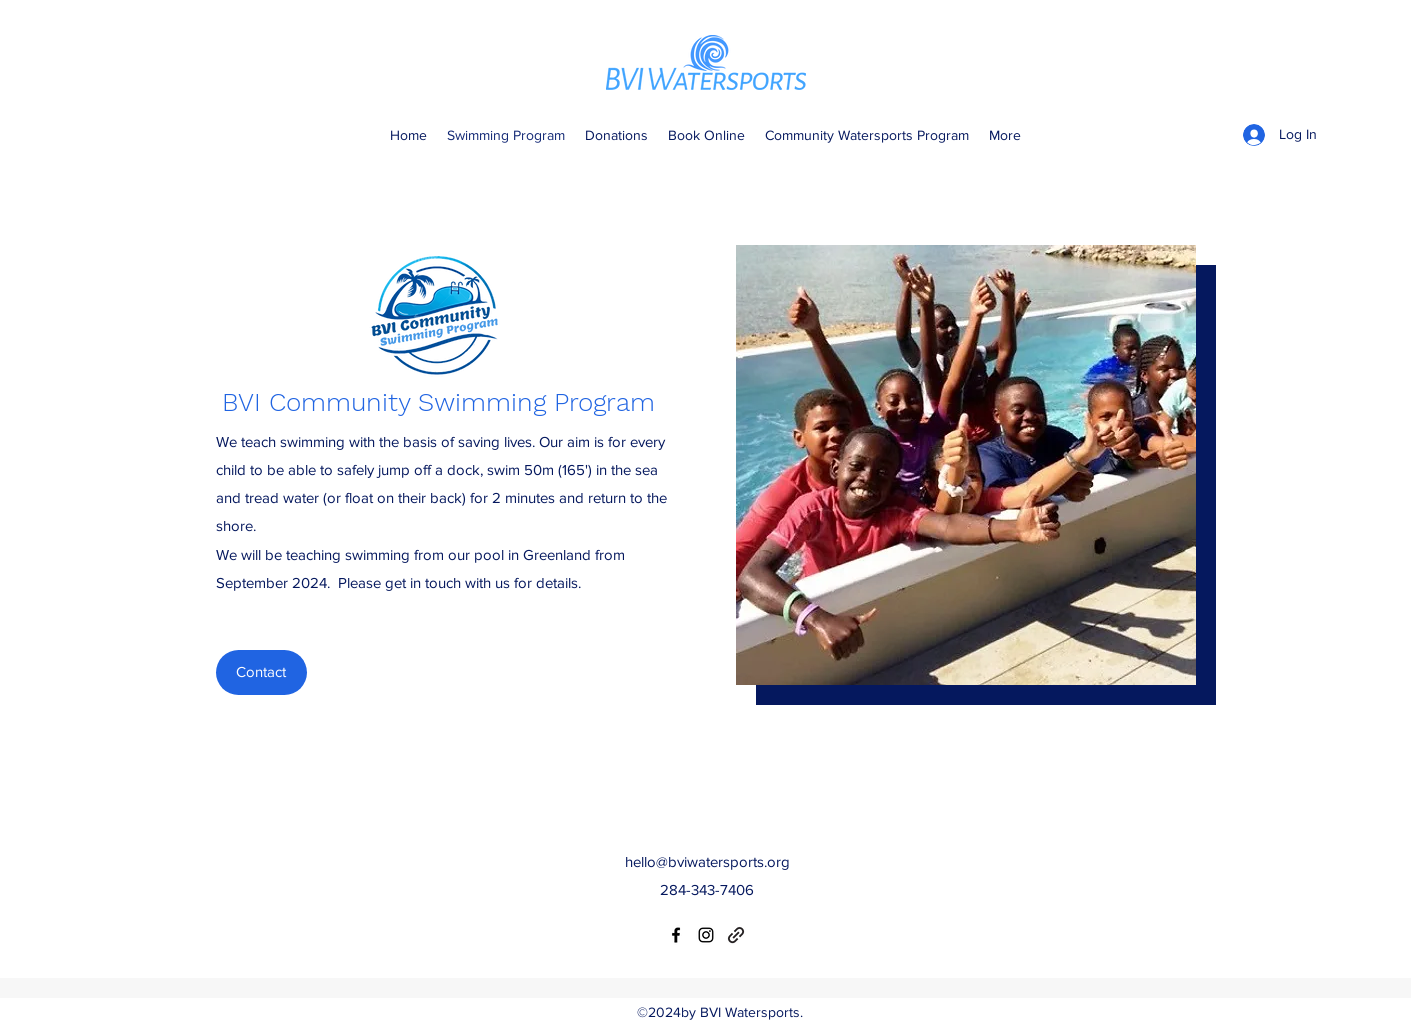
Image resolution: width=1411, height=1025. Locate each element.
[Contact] (261, 672)
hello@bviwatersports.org (707, 861)
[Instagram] (706, 935)
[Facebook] (676, 935)
